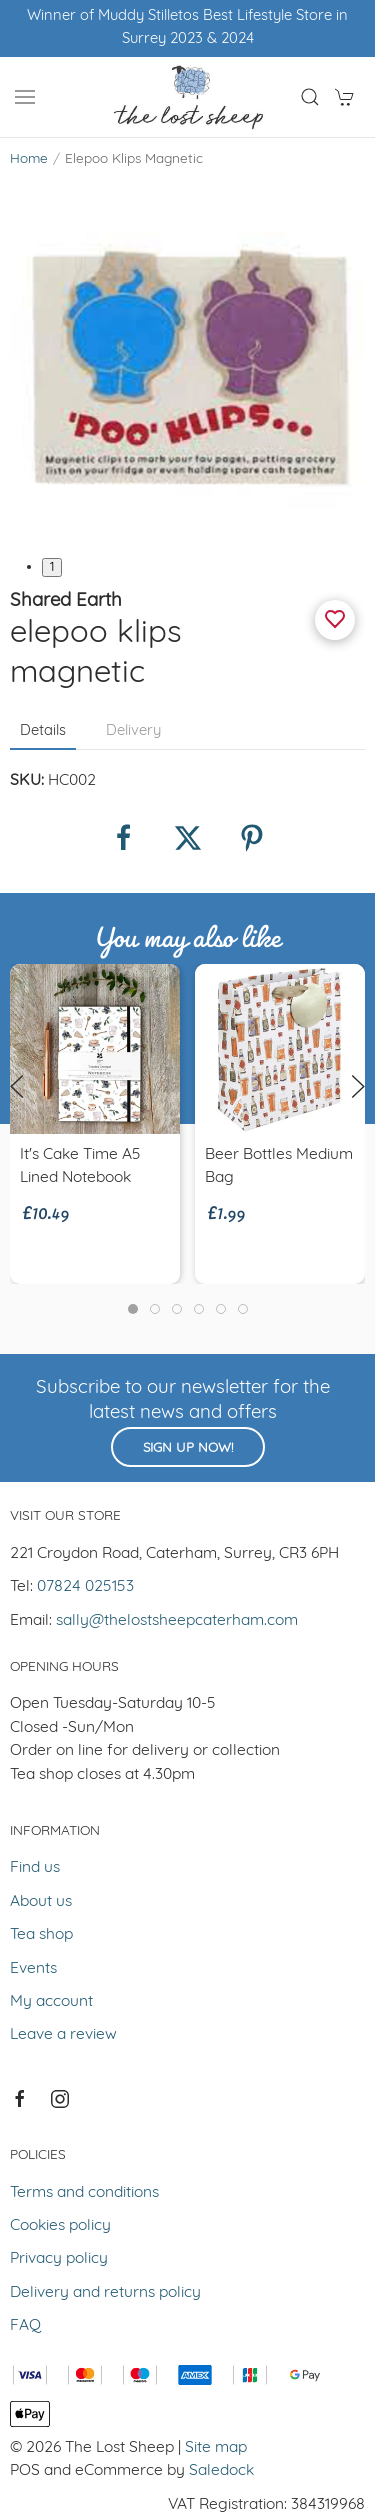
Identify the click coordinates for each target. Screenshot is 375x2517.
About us (41, 1902)
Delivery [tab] (133, 731)
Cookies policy (60, 2226)
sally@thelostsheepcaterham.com (177, 1621)
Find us (35, 1868)
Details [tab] (43, 731)
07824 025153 (85, 1587)
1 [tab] (52, 567)
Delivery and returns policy (105, 2293)
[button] (25, 97)
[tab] (133, 1309)
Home (29, 159)
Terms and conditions (84, 2193)
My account (51, 2002)
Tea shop (41, 1935)
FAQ (25, 2326)
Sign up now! (188, 1448)
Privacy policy (59, 2259)
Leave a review (63, 2035)
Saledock (221, 2471)
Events (33, 1969)
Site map (216, 2448)
